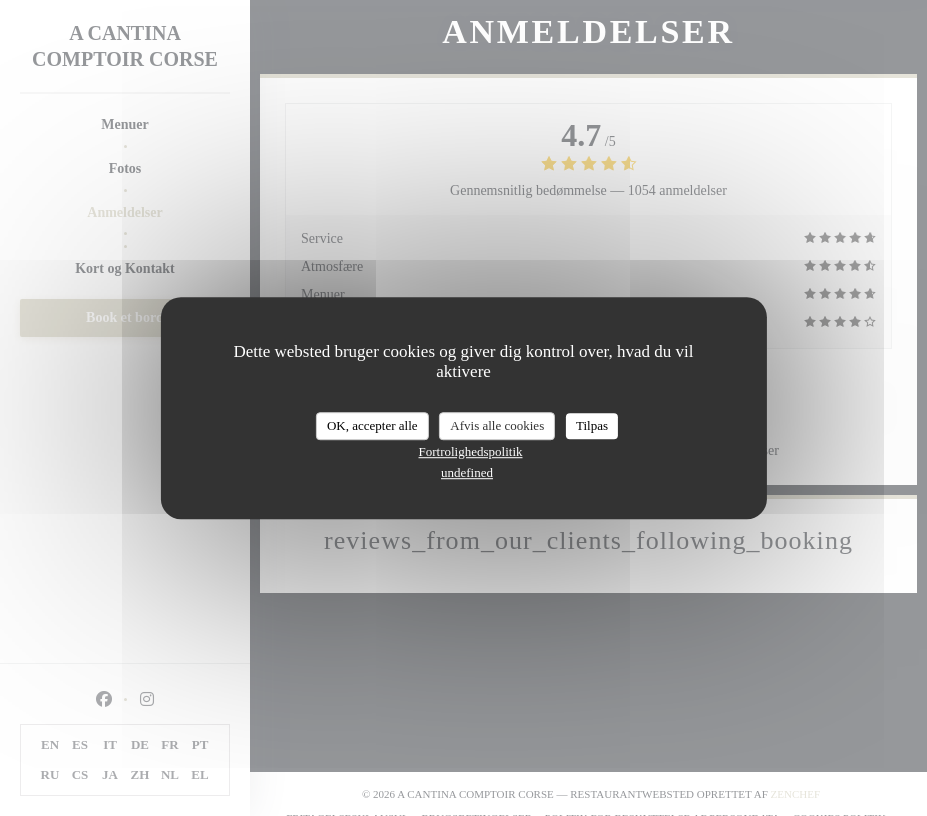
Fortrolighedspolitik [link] (471, 451)
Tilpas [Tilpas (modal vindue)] (592, 425)
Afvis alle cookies (497, 425)
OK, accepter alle (372, 425)
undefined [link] (467, 472)
